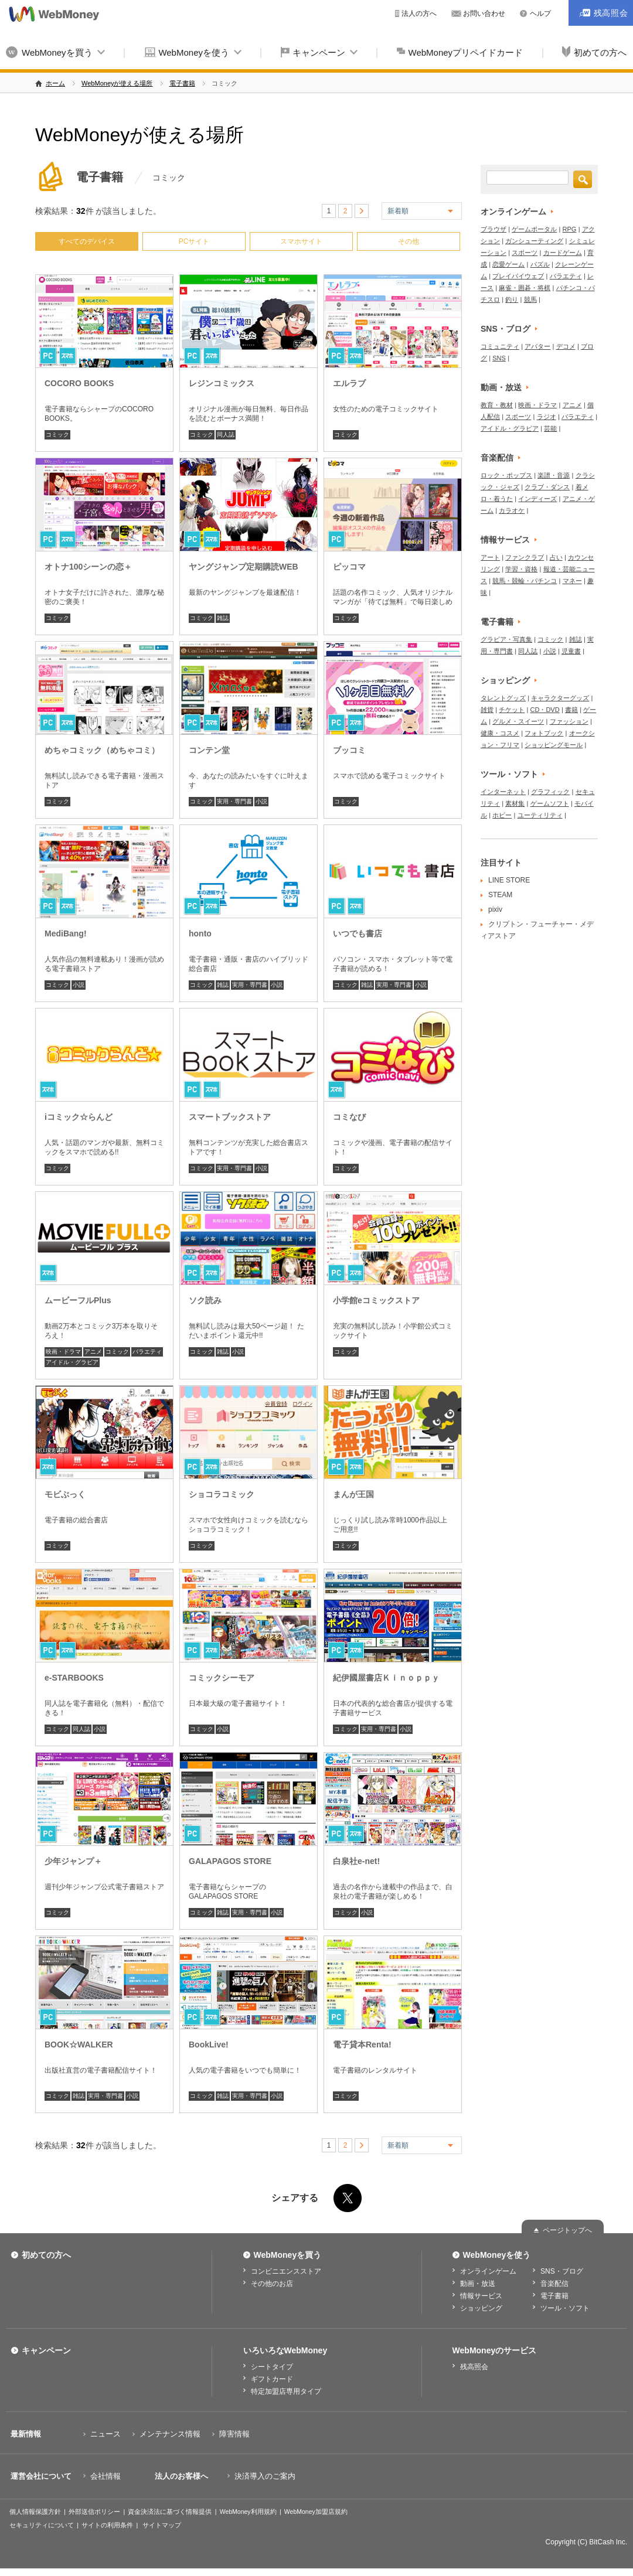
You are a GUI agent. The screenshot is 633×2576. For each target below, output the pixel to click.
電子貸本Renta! (362, 2044)
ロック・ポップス (506, 475)
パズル (540, 264)
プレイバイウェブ (518, 276)
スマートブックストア (230, 1117)
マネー (572, 580)
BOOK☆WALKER (79, 2044)
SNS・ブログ (505, 328)
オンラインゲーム (513, 211)
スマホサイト (301, 241)
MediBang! (66, 933)
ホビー (502, 815)
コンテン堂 (209, 750)
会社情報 (105, 2476)
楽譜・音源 (553, 475)
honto (200, 933)
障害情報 (234, 2434)
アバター (537, 346)
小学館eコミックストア (376, 1300)
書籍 (571, 709)
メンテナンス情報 (169, 2434)
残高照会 (474, 2367)
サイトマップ (161, 2525)
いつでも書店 (357, 933)
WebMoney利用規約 (248, 2511)
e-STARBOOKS (74, 1677)
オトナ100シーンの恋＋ (88, 566)
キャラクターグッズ (560, 697)
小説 (261, 801)
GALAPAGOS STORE (230, 1861)
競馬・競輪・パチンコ (524, 580)
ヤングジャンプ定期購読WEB (243, 566)
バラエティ (147, 1351)
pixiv (495, 909)
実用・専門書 (234, 801)
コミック (57, 434)
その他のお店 (272, 2283)
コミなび (349, 1117)
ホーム (55, 83)
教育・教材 (497, 404)
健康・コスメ (500, 733)
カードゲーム (562, 252)
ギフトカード (272, 2379)
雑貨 (487, 709)
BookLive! (209, 2044)
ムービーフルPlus (78, 1300)
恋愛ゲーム (508, 264)
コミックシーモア (221, 1677)
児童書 (571, 651)
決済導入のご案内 (264, 2476)
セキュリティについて (41, 2525)
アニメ (93, 1351)
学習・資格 (521, 569)
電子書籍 (182, 83)
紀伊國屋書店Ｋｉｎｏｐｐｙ (386, 1677)
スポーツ (524, 252)
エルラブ (349, 383)
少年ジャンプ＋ (73, 1861)
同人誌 (225, 434)
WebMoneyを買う (57, 52)
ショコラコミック (221, 1494)
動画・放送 (501, 387)
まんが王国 (353, 1494)
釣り (511, 299)
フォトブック (544, 733)
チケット (512, 709)
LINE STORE (509, 880)
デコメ (566, 346)
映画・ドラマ (63, 1351)
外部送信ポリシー (94, 2511)
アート (490, 557)
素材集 (515, 803)
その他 (408, 241)
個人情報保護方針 (35, 2511)
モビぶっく (65, 1494)
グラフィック (550, 791)
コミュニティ (500, 346)
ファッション (569, 721)
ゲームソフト (549, 803)
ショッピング (505, 680)
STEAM (500, 895)
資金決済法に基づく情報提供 (170, 2511)
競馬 (530, 299)
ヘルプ (540, 13)
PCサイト (194, 241)
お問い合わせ (484, 13)
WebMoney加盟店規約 (316, 2511)
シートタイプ (272, 2367)
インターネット (503, 791)
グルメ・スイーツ (518, 721)
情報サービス (505, 539)
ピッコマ (349, 566)
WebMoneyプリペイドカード (466, 52)
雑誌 (223, 618)
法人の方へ (419, 13)
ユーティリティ (540, 815)
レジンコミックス (221, 383)
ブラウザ (493, 229)
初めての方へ (46, 2255)
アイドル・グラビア (72, 1362)
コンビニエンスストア (286, 2271)
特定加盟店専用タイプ (286, 2391)
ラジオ (546, 416)
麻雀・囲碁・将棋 (524, 287)
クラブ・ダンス (547, 486)
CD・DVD (545, 709)
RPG (570, 229)
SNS (499, 358)
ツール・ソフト (509, 774)
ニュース (105, 2434)
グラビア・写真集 (506, 639)
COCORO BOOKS (79, 383)
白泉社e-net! (356, 1861)
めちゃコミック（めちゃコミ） (102, 750)
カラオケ (512, 510)
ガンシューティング (534, 240)
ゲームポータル (534, 229)
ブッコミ (349, 750)
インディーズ (537, 498)
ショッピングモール (554, 744)
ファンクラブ (524, 557)
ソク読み (205, 1300)
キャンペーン (318, 52)
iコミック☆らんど (79, 1117)
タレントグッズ (503, 697)
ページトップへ (567, 2230)
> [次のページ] (362, 211)
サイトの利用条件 (107, 2525)
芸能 (550, 428)
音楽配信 (497, 457)
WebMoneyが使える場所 (116, 83)
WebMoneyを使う (193, 52)
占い (556, 557)
